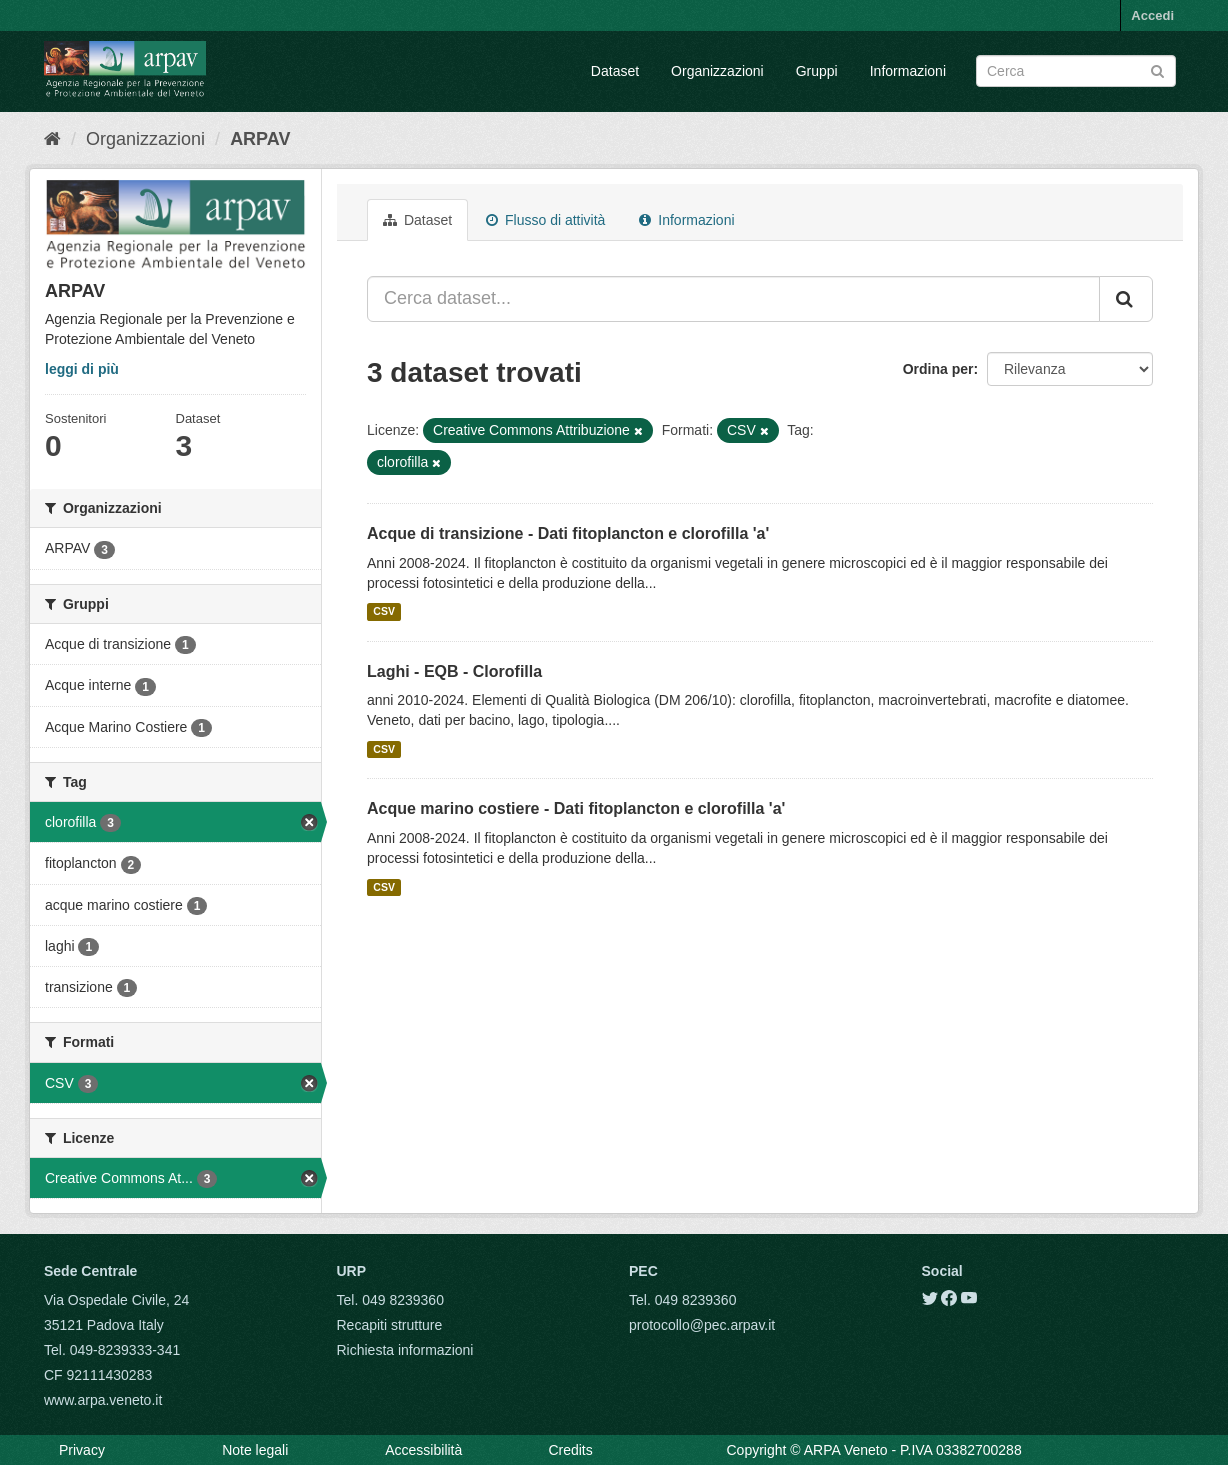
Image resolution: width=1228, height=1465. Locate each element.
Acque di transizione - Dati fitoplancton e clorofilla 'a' (568, 533)
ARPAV (260, 139)
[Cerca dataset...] (733, 299)
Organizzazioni (717, 71)
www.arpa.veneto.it (103, 1400)
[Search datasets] (1076, 71)
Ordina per (938, 369)
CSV (384, 612)
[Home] (52, 139)
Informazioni (908, 71)
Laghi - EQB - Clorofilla (454, 671)
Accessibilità (423, 1450)
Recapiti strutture (390, 1325)
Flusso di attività (545, 220)
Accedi (1152, 15)
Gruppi (817, 71)
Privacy (82, 1450)
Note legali (255, 1450)
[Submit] (1157, 69)
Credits (570, 1450)
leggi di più (82, 369)
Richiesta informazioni (405, 1350)
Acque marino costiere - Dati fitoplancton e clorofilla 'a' (576, 808)
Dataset (615, 71)
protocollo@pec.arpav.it (702, 1325)
